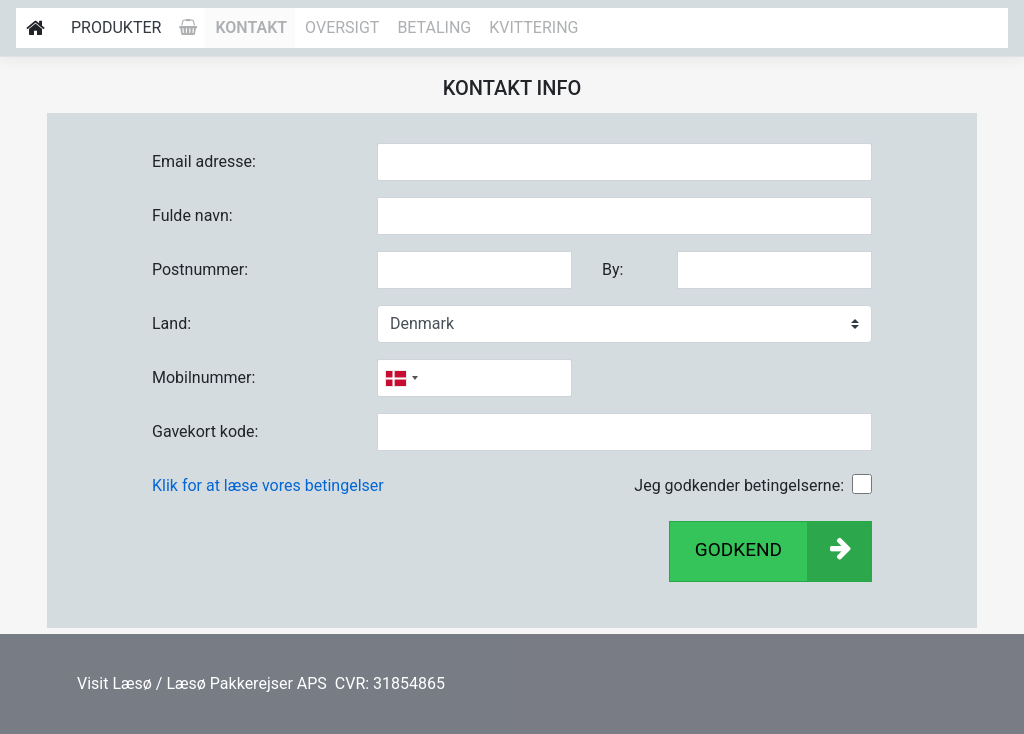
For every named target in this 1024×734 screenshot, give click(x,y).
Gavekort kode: (205, 431)
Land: (171, 323)
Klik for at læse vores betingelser (268, 485)
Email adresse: (204, 161)
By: (612, 269)
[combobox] (401, 378)
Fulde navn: (192, 215)
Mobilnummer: (203, 377)
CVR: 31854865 (388, 683)
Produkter (116, 27)
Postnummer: (200, 269)
